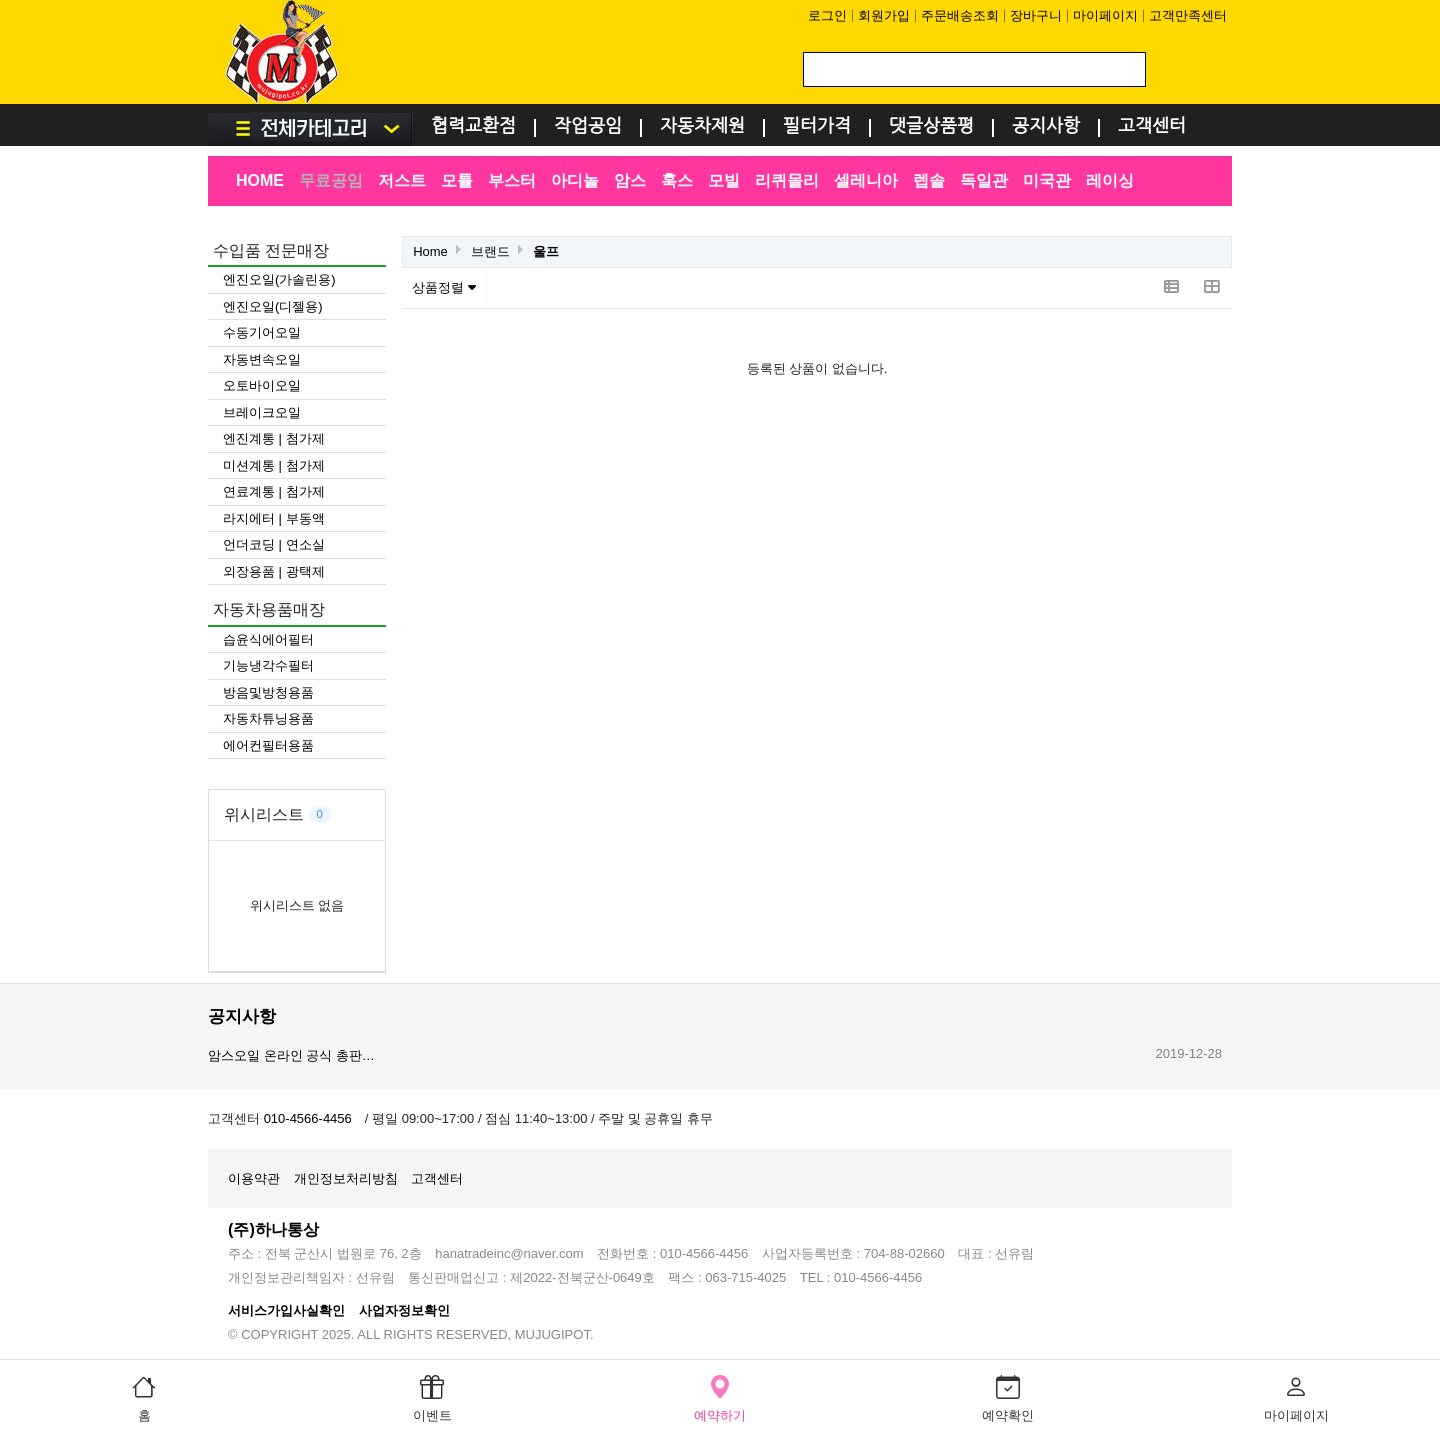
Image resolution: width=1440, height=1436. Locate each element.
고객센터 (1152, 127)
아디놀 (575, 180)
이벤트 (432, 1396)
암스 (630, 180)
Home (430, 251)
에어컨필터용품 (268, 745)
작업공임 (588, 127)
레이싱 (1110, 180)
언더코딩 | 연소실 (274, 544)
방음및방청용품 (268, 692)
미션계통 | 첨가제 (274, 465)
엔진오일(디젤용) (273, 306)
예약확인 (1008, 1396)
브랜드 (490, 251)
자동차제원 (702, 127)
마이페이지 (1105, 15)
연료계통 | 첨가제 (274, 491)
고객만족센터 (1188, 15)
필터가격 (817, 127)
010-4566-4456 (308, 1118)
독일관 (984, 180)
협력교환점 (473, 127)
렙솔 (929, 180)
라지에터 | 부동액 (274, 518)
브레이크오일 (262, 412)
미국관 (1047, 180)
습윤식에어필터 (268, 639)
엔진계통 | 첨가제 (274, 438)
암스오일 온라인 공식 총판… (291, 1055)
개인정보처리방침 (346, 1178)
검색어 (208, 0)
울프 (546, 251)
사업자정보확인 (404, 1310)
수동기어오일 (262, 332)
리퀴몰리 (787, 180)
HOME (260, 180)
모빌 (724, 180)
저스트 (402, 180)
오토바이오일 (262, 385)
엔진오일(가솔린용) (279, 279)
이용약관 (254, 1178)
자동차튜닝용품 (268, 718)
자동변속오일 (262, 359)
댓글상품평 (931, 127)
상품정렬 (444, 287)
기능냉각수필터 (268, 665)
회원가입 (884, 15)
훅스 (677, 180)
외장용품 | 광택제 (274, 571)
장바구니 (1036, 15)
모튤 (457, 180)
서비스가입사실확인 (286, 1310)
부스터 (512, 180)
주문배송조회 (960, 15)
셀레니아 (866, 180)
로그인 (827, 15)
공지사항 (1046, 127)
